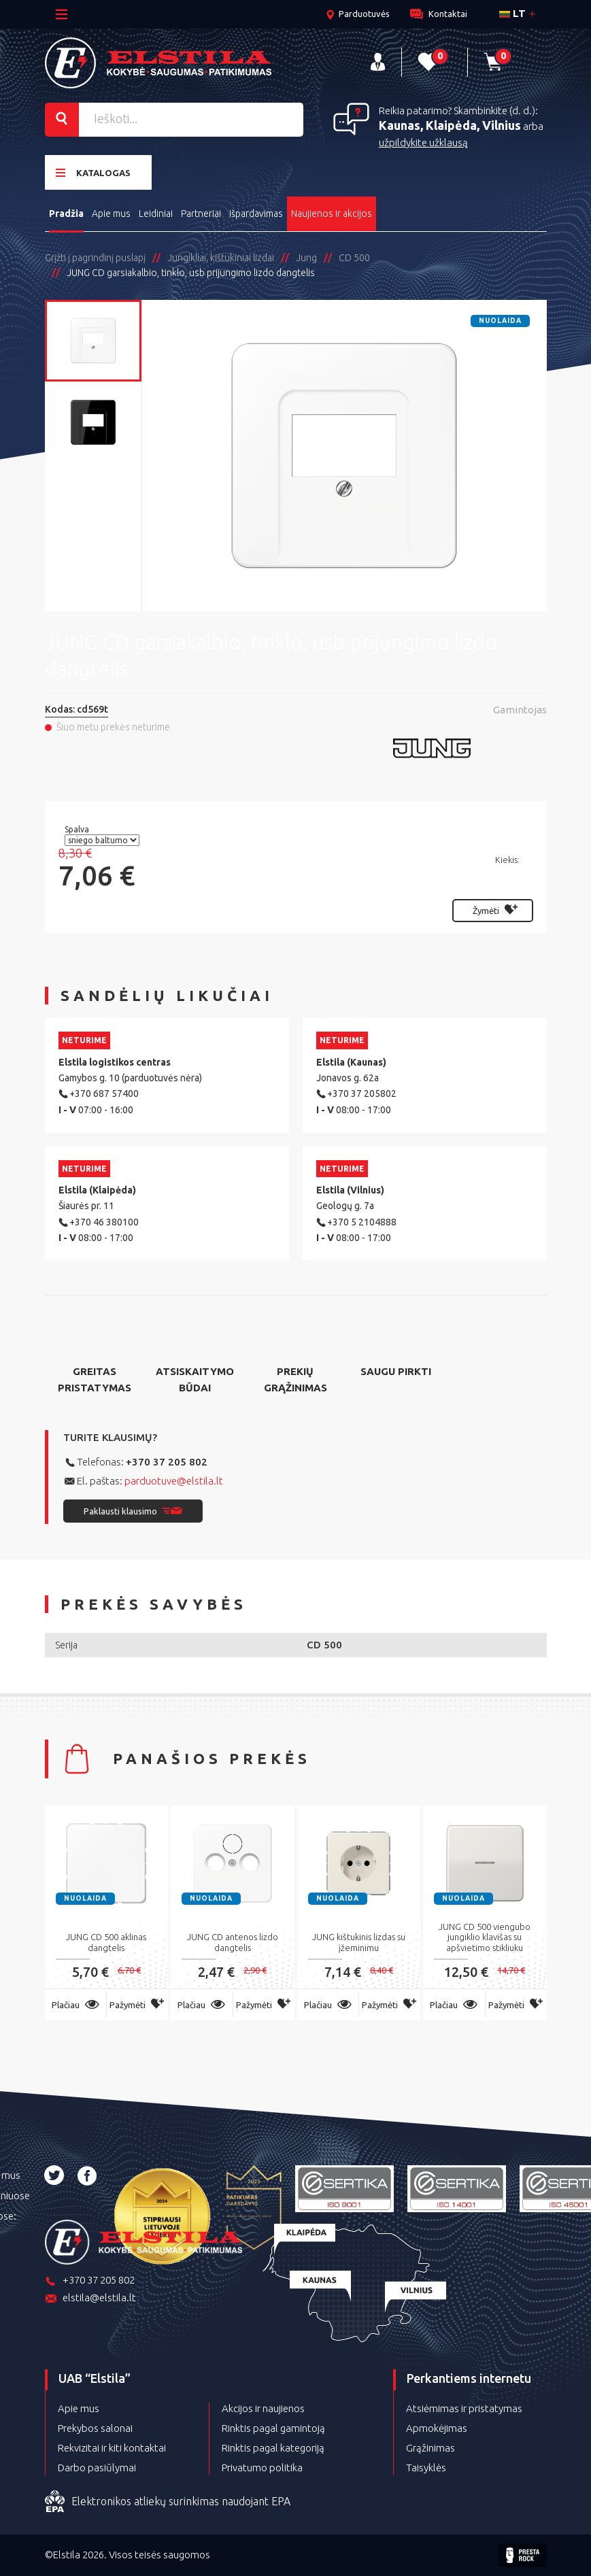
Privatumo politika (262, 2467)
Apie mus (111, 213)
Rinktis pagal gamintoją (273, 2428)
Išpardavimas (256, 213)
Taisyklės (426, 2467)
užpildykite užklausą (423, 142)
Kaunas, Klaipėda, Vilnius (450, 125)
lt (512, 13)
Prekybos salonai (95, 2428)
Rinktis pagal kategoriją (273, 2448)
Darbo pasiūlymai (97, 2467)
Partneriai (201, 213)
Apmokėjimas (436, 2428)
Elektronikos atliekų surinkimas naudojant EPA (167, 2502)
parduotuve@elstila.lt (173, 1481)
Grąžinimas (430, 2448)
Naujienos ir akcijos (331, 213)
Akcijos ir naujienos (263, 2408)
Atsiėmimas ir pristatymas (464, 2408)
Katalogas (93, 172)
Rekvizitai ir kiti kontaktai (112, 2448)
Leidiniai (156, 213)
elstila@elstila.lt (90, 2299)
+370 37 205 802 (166, 1462)
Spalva (78, 829)
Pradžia (66, 213)
